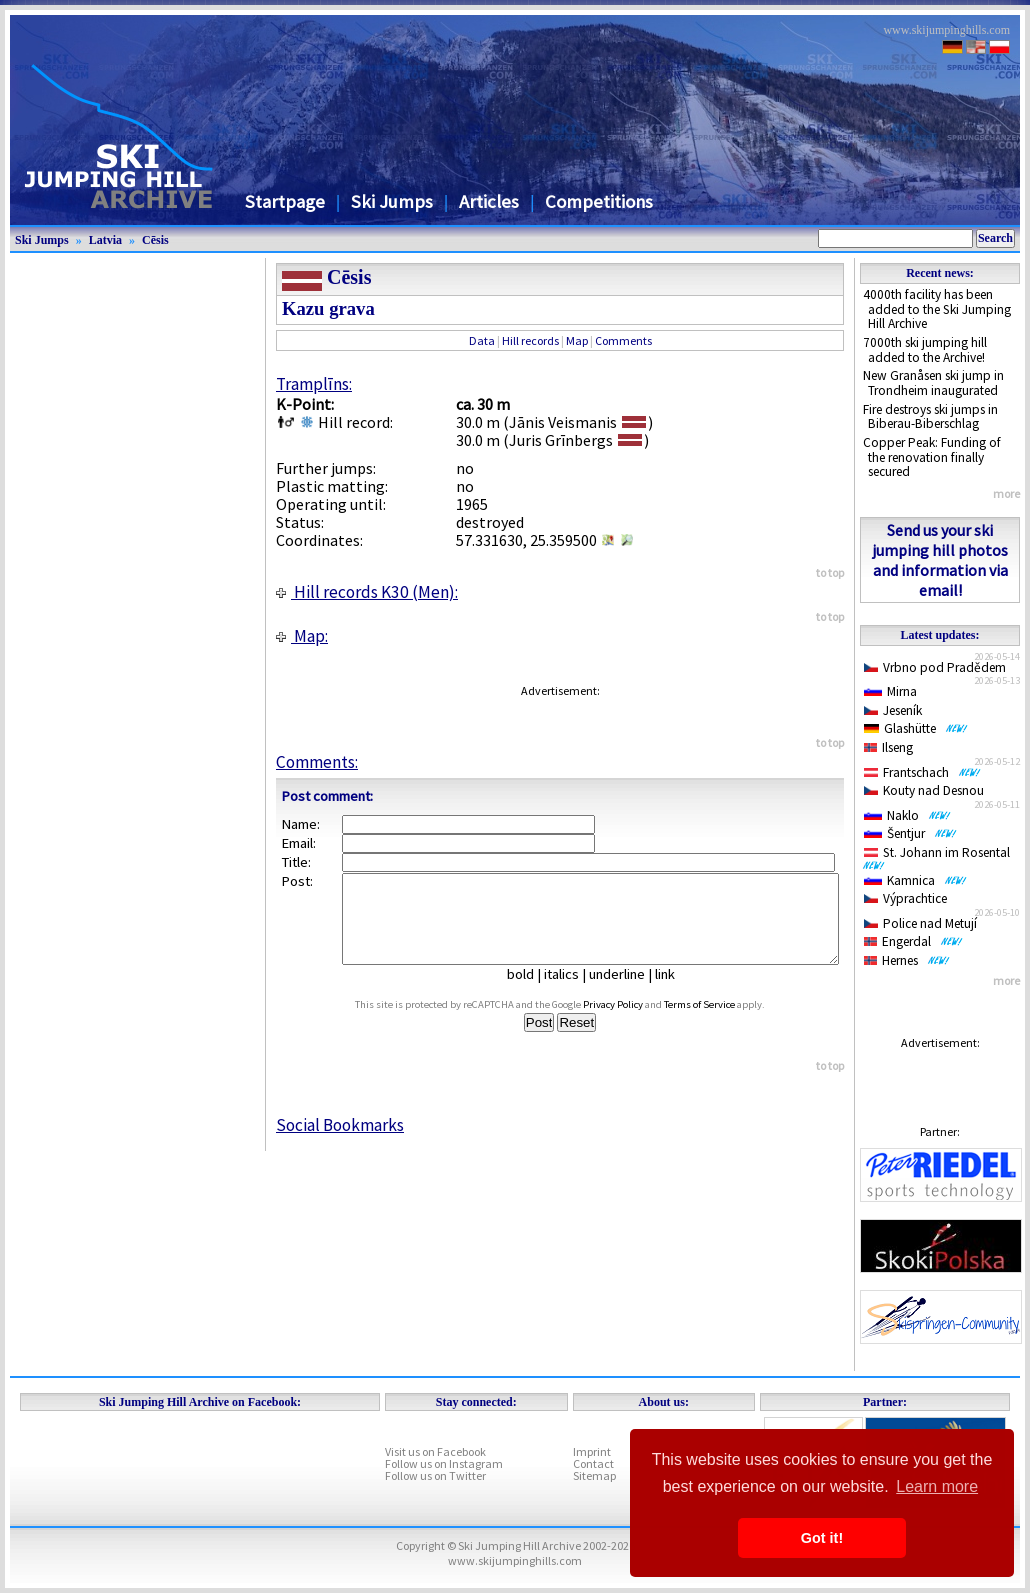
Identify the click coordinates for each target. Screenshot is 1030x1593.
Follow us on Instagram (444, 1463)
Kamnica (915, 880)
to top (830, 572)
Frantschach (922, 772)
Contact (593, 1463)
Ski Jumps (392, 201)
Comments (623, 340)
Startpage (285, 201)
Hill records (530, 340)
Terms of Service (718, 1022)
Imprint (592, 1451)
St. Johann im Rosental (940, 857)
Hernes (907, 960)
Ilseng (888, 747)
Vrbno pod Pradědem (935, 667)
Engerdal (913, 941)
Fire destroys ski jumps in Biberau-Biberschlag (930, 417)
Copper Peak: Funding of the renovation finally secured (932, 457)
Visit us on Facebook (435, 1451)
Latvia (105, 240)
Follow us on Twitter (435, 1475)
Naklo (907, 815)
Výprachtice (905, 898)
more (1006, 493)
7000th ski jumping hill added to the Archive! (925, 350)
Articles (489, 201)
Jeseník (893, 710)
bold (528, 992)
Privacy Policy (632, 1022)
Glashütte (916, 728)
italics (569, 992)
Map (577, 340)
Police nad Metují (920, 923)
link (673, 992)
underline (625, 992)
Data (482, 340)
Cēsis (155, 240)
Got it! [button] (822, 1538)
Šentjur (910, 833)
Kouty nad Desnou (924, 790)
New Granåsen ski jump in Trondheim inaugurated (933, 383)
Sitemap (594, 1475)
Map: (302, 636)
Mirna (890, 691)
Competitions (599, 201)
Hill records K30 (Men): (367, 592)
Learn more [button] (937, 1486)
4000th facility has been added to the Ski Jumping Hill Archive (937, 309)
